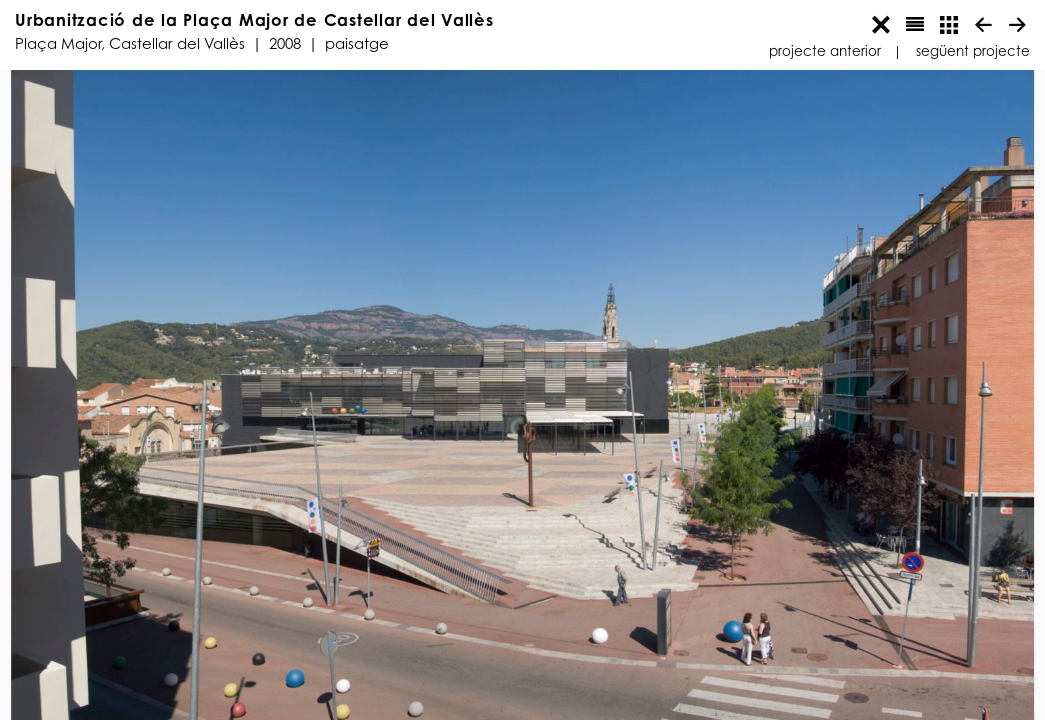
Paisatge (357, 43)
